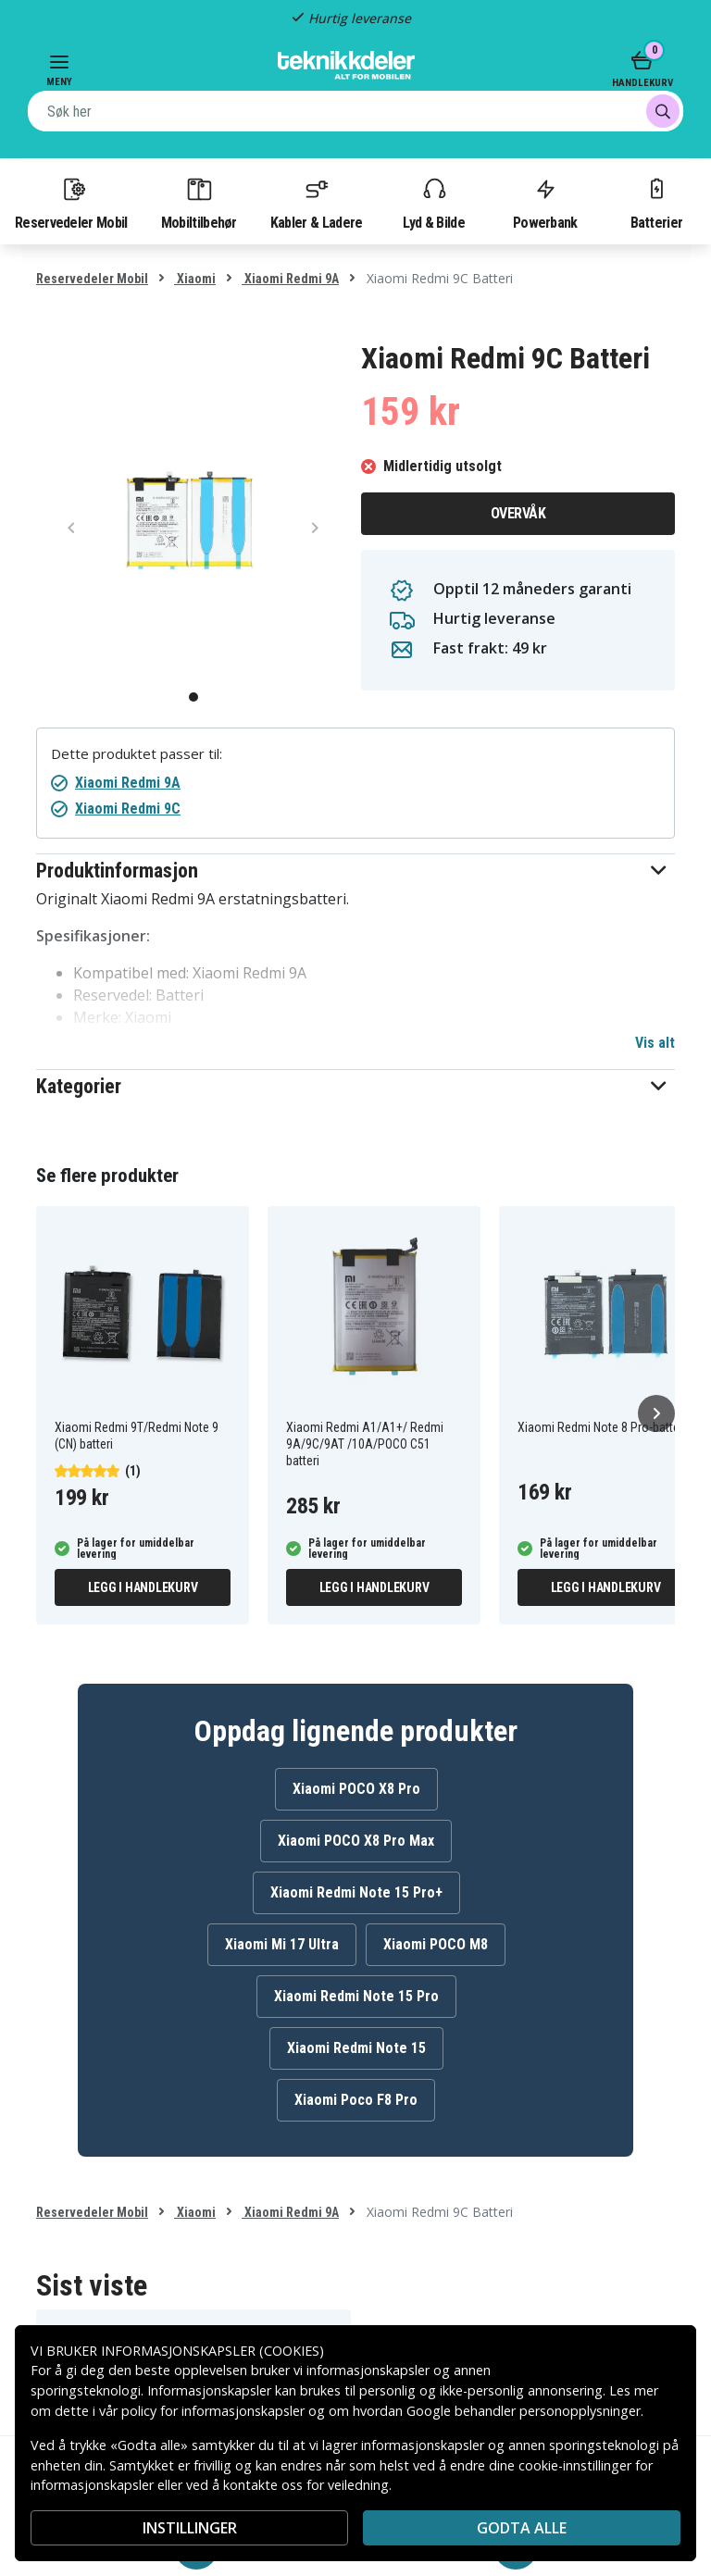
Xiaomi (195, 278)
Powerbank (545, 202)
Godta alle (522, 2528)
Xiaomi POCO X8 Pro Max (356, 1840)
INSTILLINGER (190, 2528)
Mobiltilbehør (199, 202)
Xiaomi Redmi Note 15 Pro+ (356, 1892)
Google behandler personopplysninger (523, 2411)
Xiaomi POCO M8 (435, 1944)
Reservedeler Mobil (71, 202)
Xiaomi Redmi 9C (128, 808)
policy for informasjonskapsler (213, 2411)
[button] (355, 870)
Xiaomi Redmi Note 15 (356, 2048)
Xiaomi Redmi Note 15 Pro (356, 1996)
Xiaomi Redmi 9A (290, 278)
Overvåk (518, 513)
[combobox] (355, 111)
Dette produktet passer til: (136, 754)
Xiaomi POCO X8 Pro (356, 1789)
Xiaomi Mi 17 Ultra (282, 1944)
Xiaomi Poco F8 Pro (356, 2100)
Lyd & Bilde (433, 202)
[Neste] (656, 1413)
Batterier (656, 202)
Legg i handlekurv (143, 1587)
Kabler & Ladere (316, 202)
